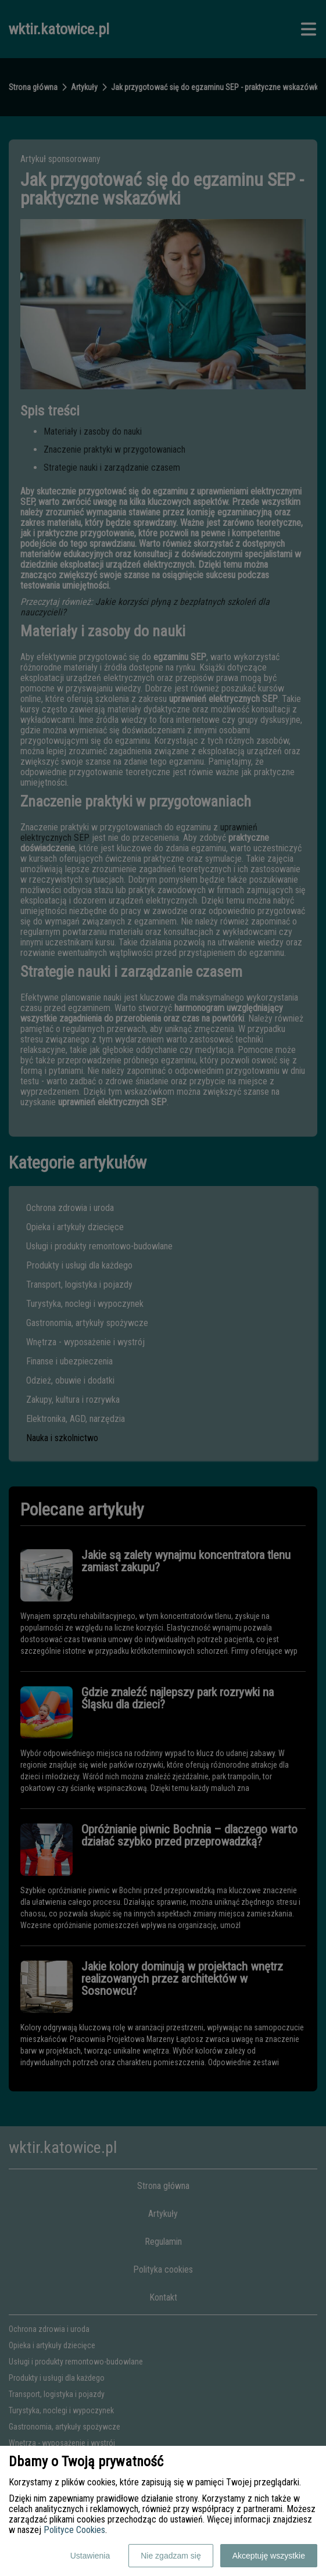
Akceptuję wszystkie (268, 2555)
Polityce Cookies (74, 2529)
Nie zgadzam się (171, 2555)
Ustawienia (90, 2555)
